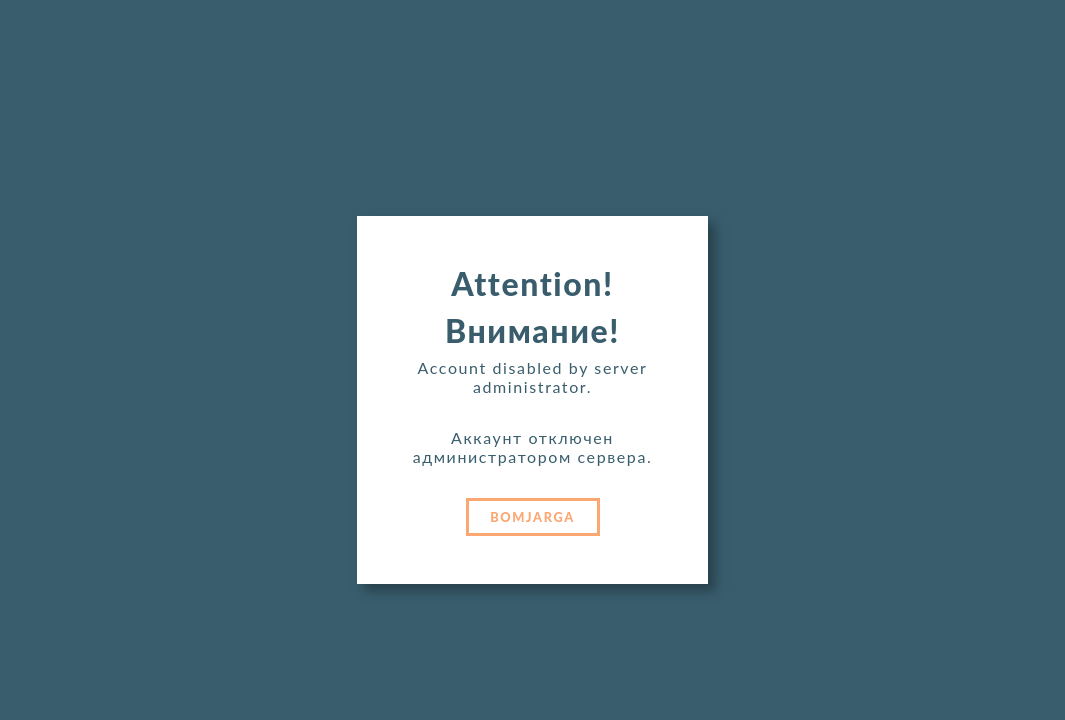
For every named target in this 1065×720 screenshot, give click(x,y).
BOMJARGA (532, 517)
